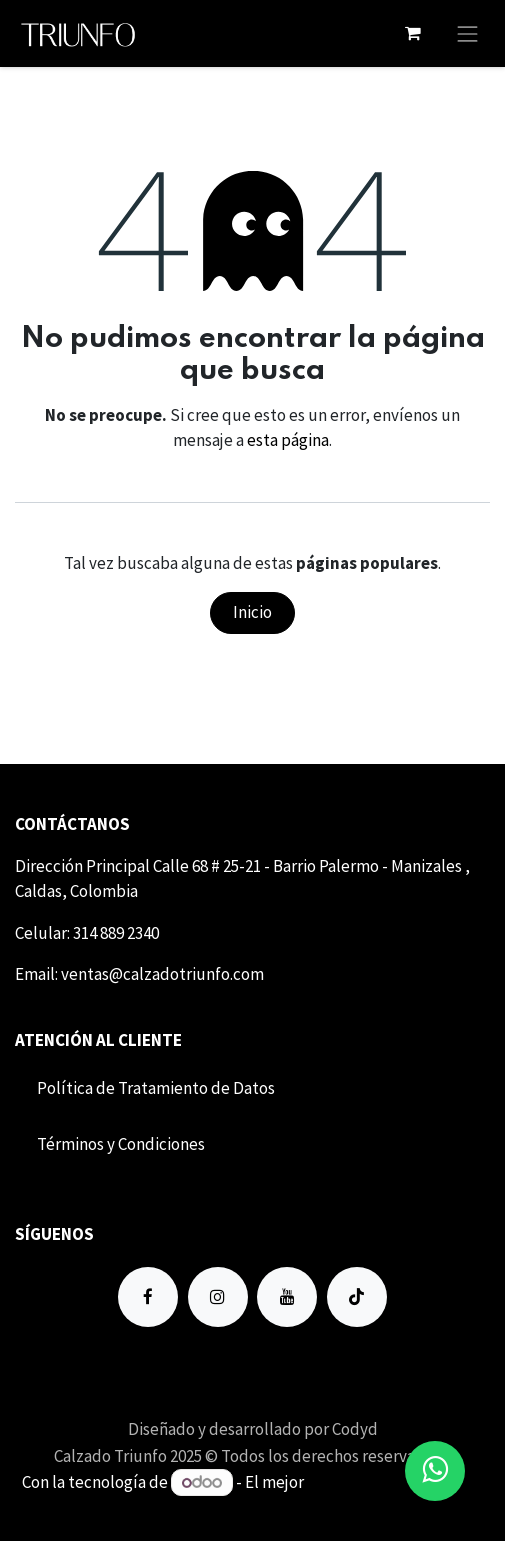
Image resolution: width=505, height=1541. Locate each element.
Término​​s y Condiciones (121, 1144)
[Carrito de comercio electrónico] (413, 33)
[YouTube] (287, 1297)
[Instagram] (218, 1297)
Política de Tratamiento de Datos (156, 1088)
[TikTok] (357, 1297)
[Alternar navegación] (468, 33)
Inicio (252, 612)
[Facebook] (148, 1297)
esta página (288, 440)
